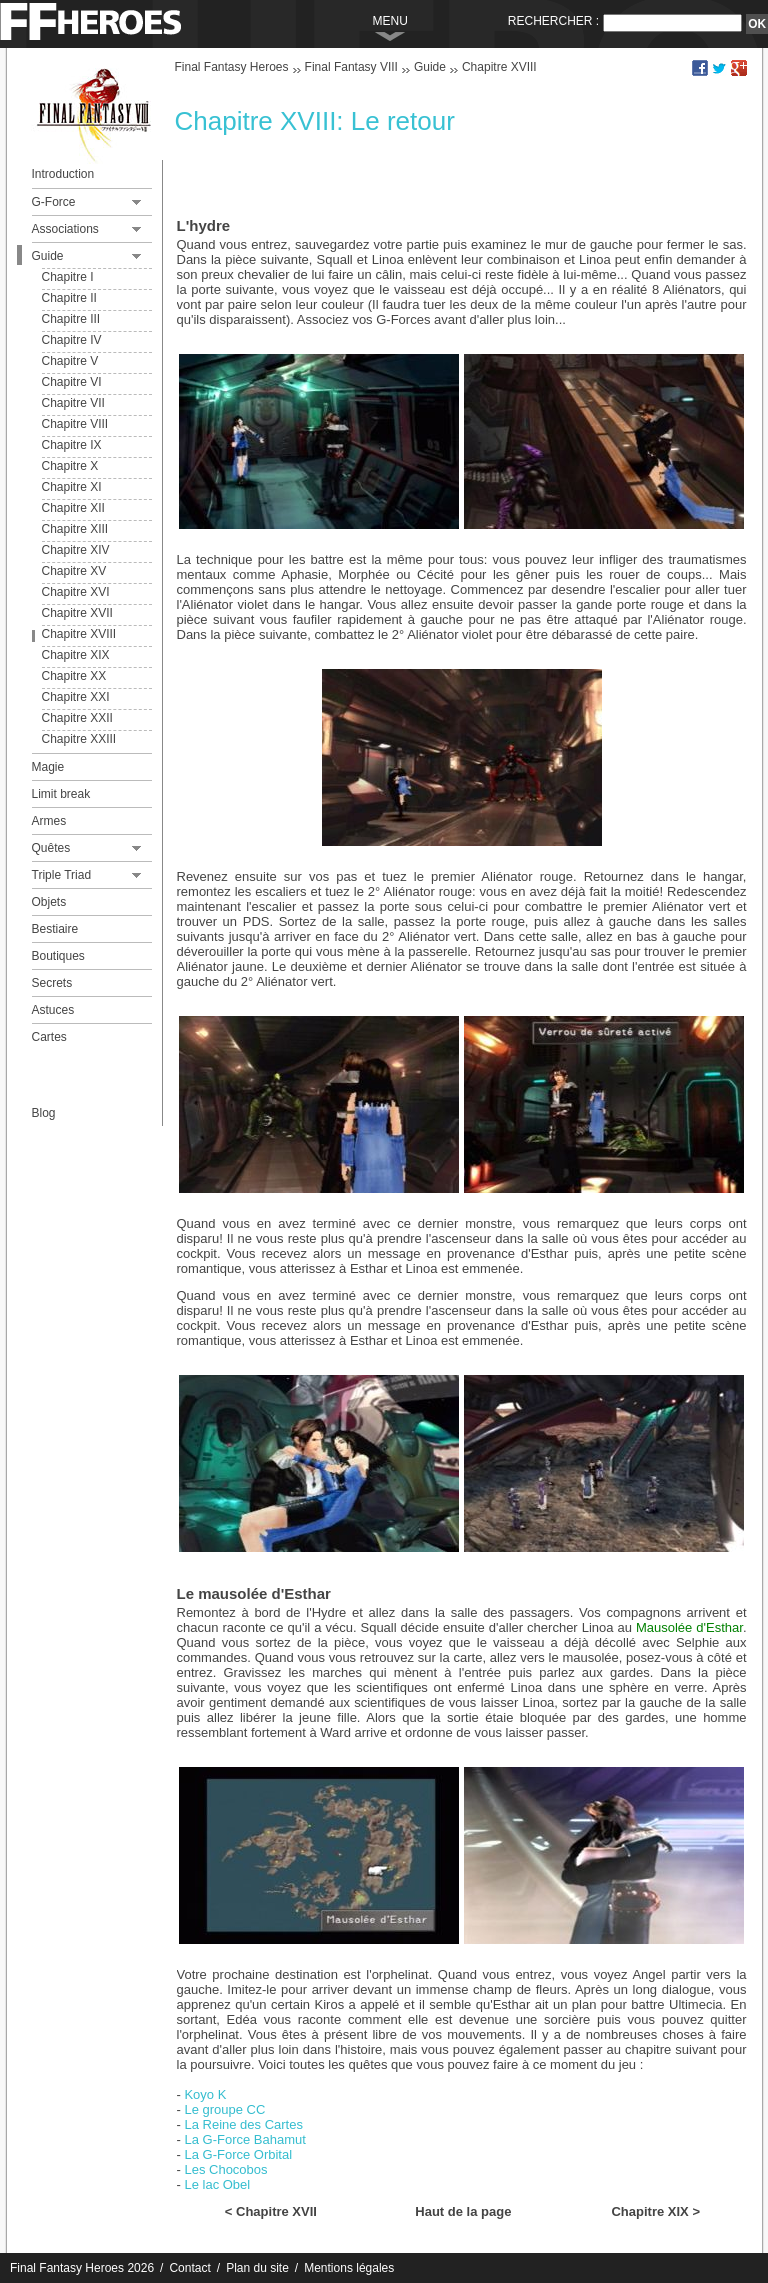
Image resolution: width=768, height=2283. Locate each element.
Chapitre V (70, 361)
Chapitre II (69, 298)
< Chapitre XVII (271, 2211)
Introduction (63, 174)
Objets (49, 902)
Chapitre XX (74, 676)
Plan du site (257, 2268)
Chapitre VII (73, 403)
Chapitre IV (72, 340)
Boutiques (58, 956)
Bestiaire (55, 929)
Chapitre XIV (76, 550)
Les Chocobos (225, 2169)
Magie (48, 767)
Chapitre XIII (75, 529)
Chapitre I (68, 277)
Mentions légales (349, 2268)
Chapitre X (70, 466)
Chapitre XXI (76, 697)
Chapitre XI (72, 487)
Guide (48, 256)
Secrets (52, 983)
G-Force (54, 202)
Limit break (61, 794)
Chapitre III (71, 319)
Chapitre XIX (76, 655)
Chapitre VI (72, 382)
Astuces (53, 1010)
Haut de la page (463, 2211)
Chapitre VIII (75, 424)
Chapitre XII (73, 508)
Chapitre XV (74, 571)
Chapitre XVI (76, 592)
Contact (189, 2268)
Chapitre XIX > (655, 2211)
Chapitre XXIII (79, 739)
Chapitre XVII (77, 613)
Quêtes (51, 848)
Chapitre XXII (77, 718)
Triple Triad (62, 875)
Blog (44, 1113)
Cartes (49, 1037)
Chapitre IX (72, 445)
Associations (65, 229)
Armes (49, 821)
